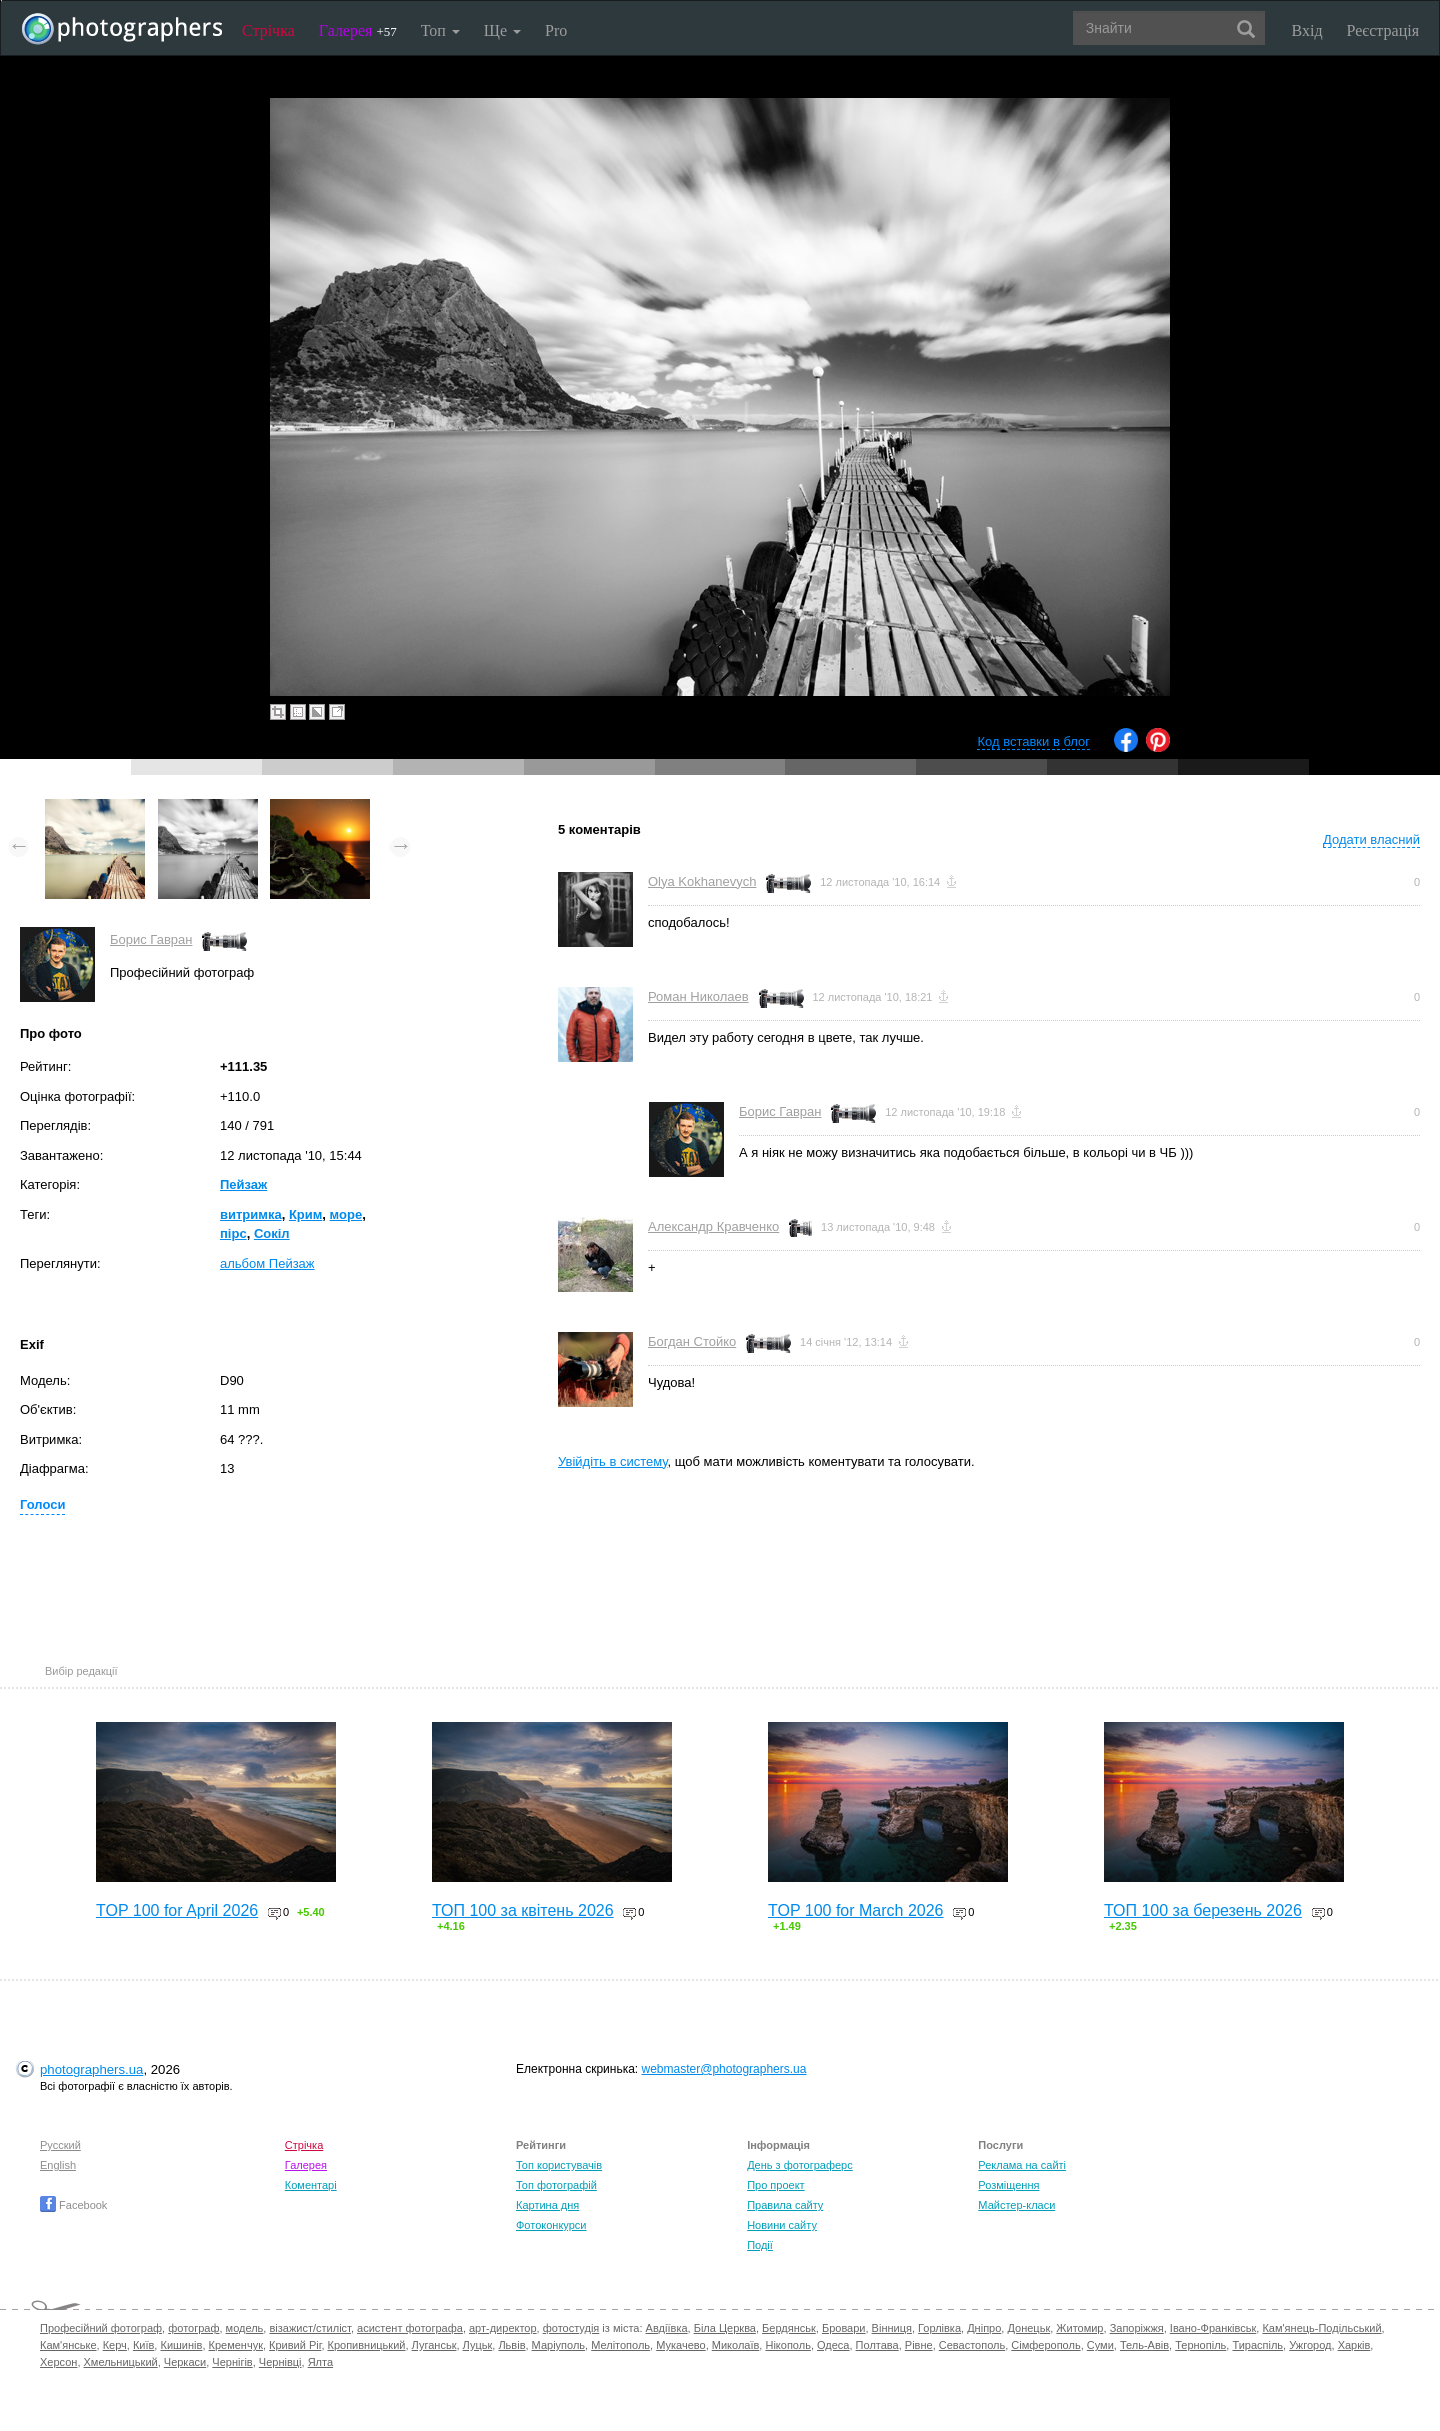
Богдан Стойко (692, 1341)
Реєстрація (1383, 30)
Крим (305, 1214)
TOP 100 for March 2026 (856, 1910)
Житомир (1079, 2328)
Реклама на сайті (1022, 2165)
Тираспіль (1257, 2345)
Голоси (42, 1504)
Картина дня (547, 2205)
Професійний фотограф (101, 2328)
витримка (251, 1214)
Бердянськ (789, 2328)
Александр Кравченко (713, 1226)
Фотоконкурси (551, 2225)
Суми (1100, 2345)
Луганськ (434, 2345)
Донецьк (1028, 2328)
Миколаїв (736, 2345)
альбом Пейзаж (267, 1263)
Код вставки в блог (1033, 741)
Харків (1354, 2345)
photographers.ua (91, 2069)
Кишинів (181, 2345)
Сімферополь (1045, 2345)
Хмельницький (121, 2362)
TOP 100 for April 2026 (177, 1910)
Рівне (919, 2345)
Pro (556, 30)
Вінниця (892, 2328)
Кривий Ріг (295, 2345)
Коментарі (311, 2185)
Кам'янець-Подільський (1321, 2328)
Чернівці (280, 2362)
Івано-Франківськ (1213, 2328)
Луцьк (478, 2345)
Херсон (58, 2362)
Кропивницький (367, 2345)
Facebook (73, 2205)
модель (245, 2328)
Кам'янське (68, 2345)
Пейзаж (243, 1184)
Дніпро (984, 2328)
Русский (60, 2145)
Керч (115, 2345)
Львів (511, 2345)
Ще (502, 30)
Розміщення (1008, 2185)
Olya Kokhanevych (702, 881)
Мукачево (680, 2345)
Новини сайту (782, 2225)
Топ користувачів (559, 2165)
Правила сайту (785, 2205)
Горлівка (939, 2328)
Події (760, 2245)
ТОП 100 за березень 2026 (1203, 1910)
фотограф (193, 2328)
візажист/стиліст (309, 2328)
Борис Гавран (151, 939)
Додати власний (1371, 839)
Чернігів (232, 2362)
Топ (440, 30)
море (346, 1214)
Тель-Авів (1144, 2345)
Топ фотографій (556, 2185)
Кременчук (236, 2345)
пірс (233, 1233)
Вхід (1307, 30)
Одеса (833, 2345)
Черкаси (185, 2362)
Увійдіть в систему (613, 1461)
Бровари (844, 2328)
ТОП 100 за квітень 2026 (523, 1910)
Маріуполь (558, 2345)
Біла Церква (725, 2328)
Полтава (877, 2345)
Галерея (358, 30)
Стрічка (268, 30)
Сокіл (272, 1233)
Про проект (775, 2185)
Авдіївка (667, 2328)
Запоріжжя (1137, 2328)
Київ (143, 2345)
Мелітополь (620, 2345)
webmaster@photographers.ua (724, 2069)
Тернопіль (1200, 2345)
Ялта (320, 2362)
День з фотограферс (800, 2165)
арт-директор (503, 2328)
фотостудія (571, 2328)
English (58, 2165)
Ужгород (1310, 2345)
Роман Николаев (698, 996)
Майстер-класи (1016, 2205)
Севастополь (972, 2345)
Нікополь (787, 2345)
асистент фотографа (410, 2328)
